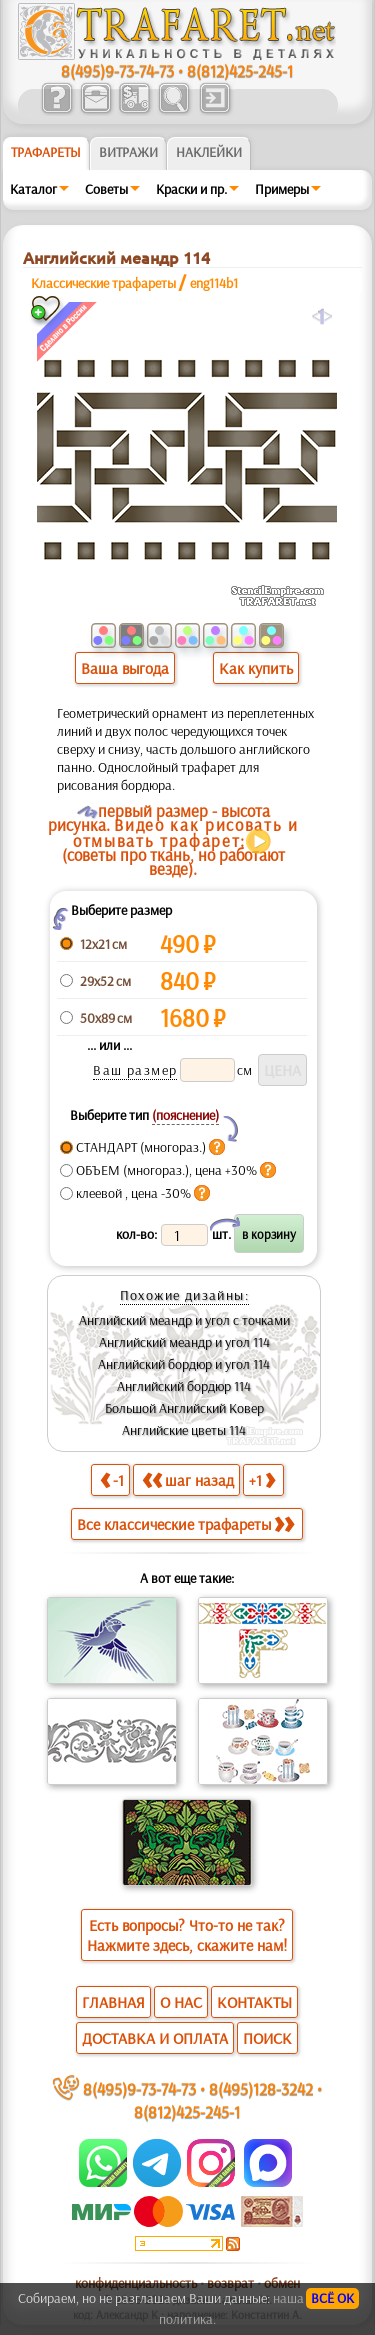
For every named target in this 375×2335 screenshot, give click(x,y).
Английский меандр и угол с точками (184, 1320)
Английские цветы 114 (184, 1430)
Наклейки (209, 152)
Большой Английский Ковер (184, 1408)
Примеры (282, 189)
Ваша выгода (125, 668)
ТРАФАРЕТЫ (46, 152)
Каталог (33, 189)
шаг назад (188, 1479)
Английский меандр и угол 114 (184, 1342)
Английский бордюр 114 (184, 1386)
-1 (112, 1479)
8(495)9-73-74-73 (117, 70)
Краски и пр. (191, 189)
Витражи (128, 152)
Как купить (256, 668)
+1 (262, 1479)
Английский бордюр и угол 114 (184, 1364)
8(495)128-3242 (261, 2088)
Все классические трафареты (185, 1524)
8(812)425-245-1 (240, 70)
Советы (106, 189)
